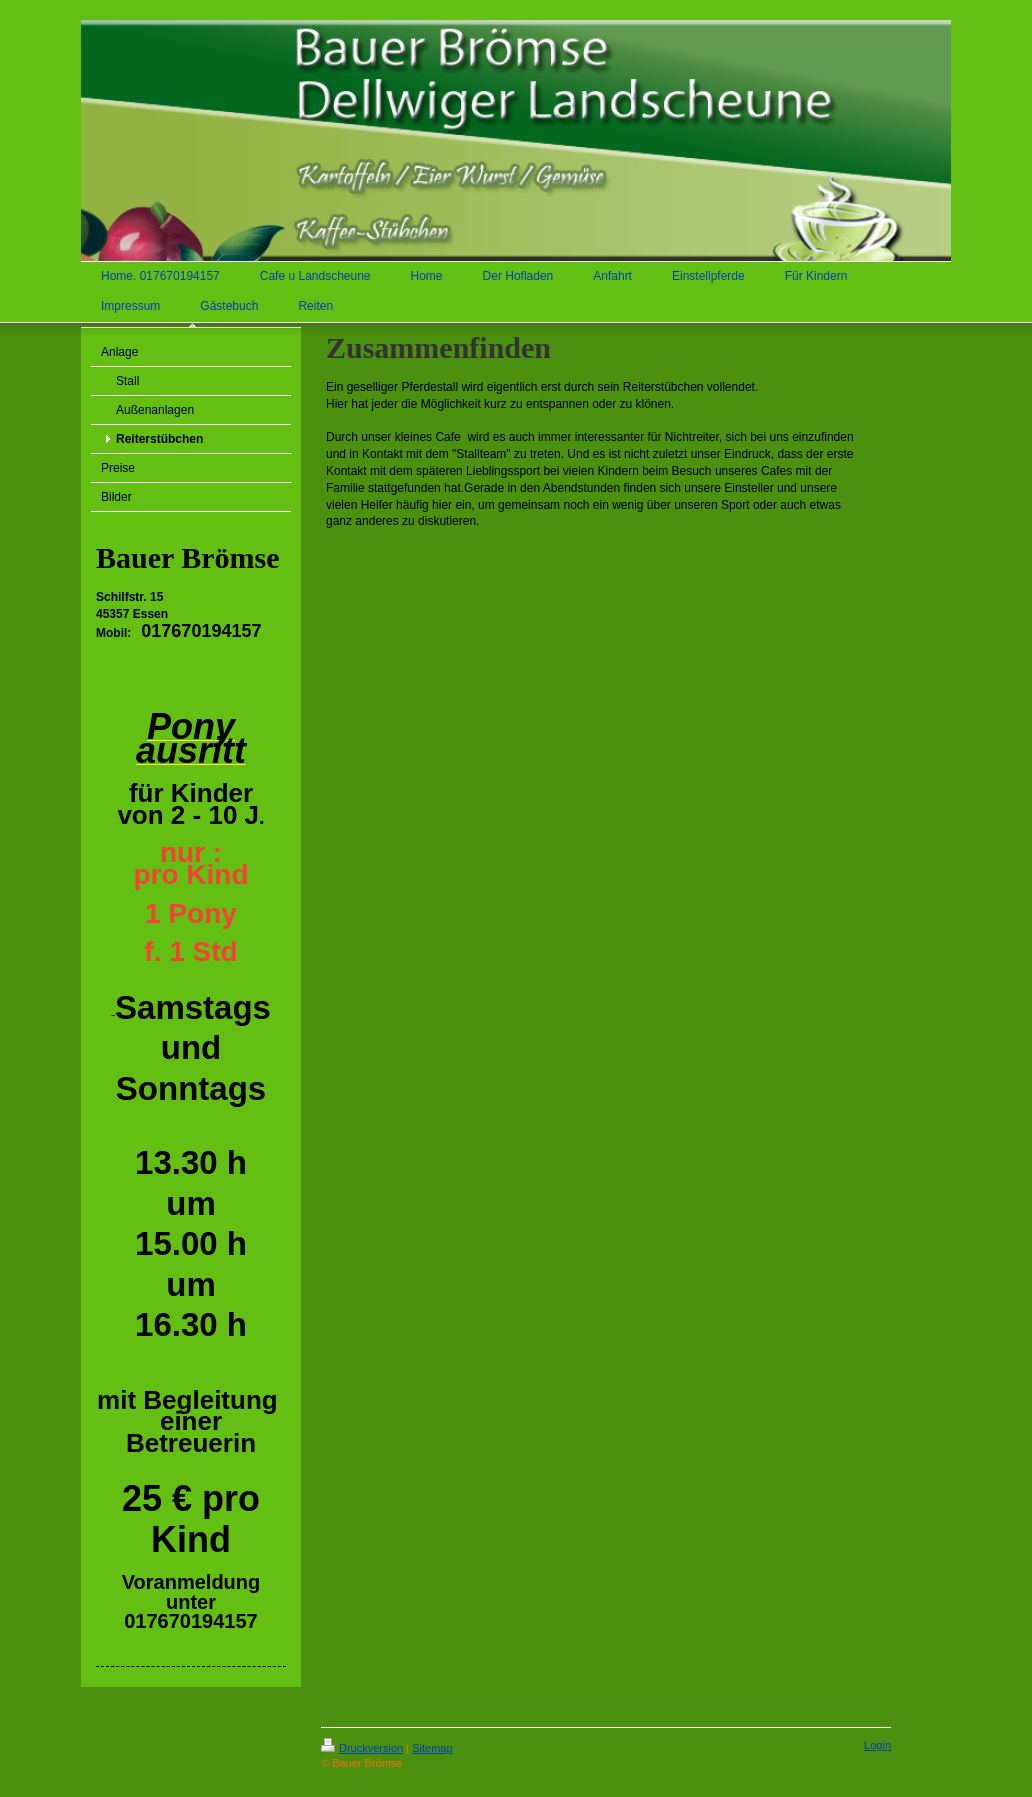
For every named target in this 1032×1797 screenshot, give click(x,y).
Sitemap (432, 1748)
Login (877, 1745)
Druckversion (362, 1748)
